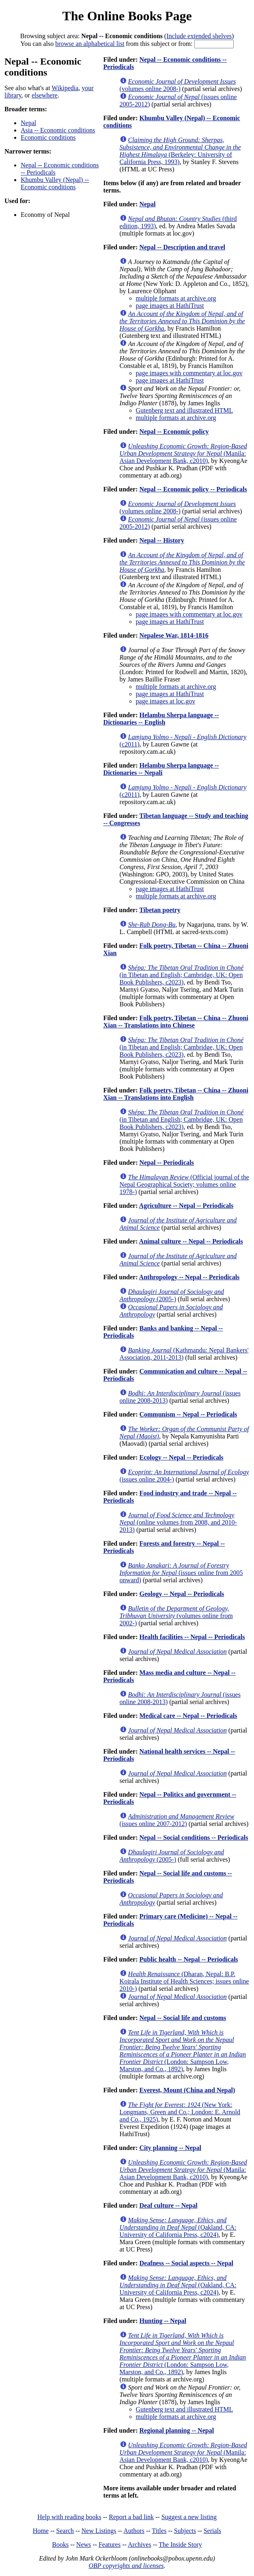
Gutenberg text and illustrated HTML (184, 410)
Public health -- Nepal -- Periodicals (188, 1959)
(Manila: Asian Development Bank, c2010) (183, 453)
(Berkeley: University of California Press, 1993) (180, 150)
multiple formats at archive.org (176, 298)
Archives (139, 2544)
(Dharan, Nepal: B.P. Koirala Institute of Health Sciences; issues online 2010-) (184, 1981)
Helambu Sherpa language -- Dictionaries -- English (161, 719)
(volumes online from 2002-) (176, 1615)
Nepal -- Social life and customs (182, 2017)
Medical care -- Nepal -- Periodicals (188, 1715)
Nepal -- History (161, 540)
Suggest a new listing (189, 2516)
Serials (213, 2530)
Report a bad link (131, 2516)
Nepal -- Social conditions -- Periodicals (193, 1837)
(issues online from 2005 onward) (181, 1572)
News (83, 2544)
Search (65, 2530)
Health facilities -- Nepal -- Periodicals (192, 1636)
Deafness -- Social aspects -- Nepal (186, 2263)
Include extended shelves (199, 35)
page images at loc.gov (166, 701)
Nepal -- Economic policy (174, 431)
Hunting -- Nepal (162, 2320)
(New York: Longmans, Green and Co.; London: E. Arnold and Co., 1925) (180, 2112)
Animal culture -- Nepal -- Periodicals (191, 1241)
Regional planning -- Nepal (176, 2430)
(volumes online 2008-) (178, 85)
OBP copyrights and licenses (126, 2565)
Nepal (28, 122)
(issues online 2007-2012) (177, 1820)
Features (110, 2544)
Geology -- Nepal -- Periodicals (181, 1593)
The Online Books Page (127, 16)
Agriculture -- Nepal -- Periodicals (186, 1205)
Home (41, 2530)
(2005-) (172, 1295)
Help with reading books (69, 2516)
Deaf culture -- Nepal (168, 2205)
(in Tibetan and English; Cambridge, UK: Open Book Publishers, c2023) (181, 975)
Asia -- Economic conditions (58, 130)
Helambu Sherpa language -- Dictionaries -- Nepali (161, 769)
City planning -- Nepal (170, 2147)
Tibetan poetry (159, 909)
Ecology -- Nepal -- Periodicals (181, 1457)
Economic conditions (48, 137)
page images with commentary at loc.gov (189, 373)
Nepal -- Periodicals (166, 1162)
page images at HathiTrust (170, 305)
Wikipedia (65, 87)
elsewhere (45, 95)
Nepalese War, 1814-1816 (173, 635)
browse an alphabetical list (89, 43)
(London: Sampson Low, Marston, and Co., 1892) (183, 2050)
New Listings (99, 2530)
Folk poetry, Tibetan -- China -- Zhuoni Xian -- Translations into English (175, 1094)
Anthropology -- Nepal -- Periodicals (189, 1277)
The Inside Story (180, 2544)
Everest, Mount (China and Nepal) (187, 2090)
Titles (159, 2530)
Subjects (185, 2530)
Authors (133, 2530)
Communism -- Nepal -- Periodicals (188, 1414)
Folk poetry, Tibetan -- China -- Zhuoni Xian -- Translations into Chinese (175, 1021)
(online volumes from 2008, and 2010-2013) (178, 1522)
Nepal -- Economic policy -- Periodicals (193, 489)
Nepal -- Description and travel (182, 247)
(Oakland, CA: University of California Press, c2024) (178, 2227)
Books (60, 2544)
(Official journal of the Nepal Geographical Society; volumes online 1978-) (184, 1184)
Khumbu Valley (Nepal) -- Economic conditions (55, 183)
